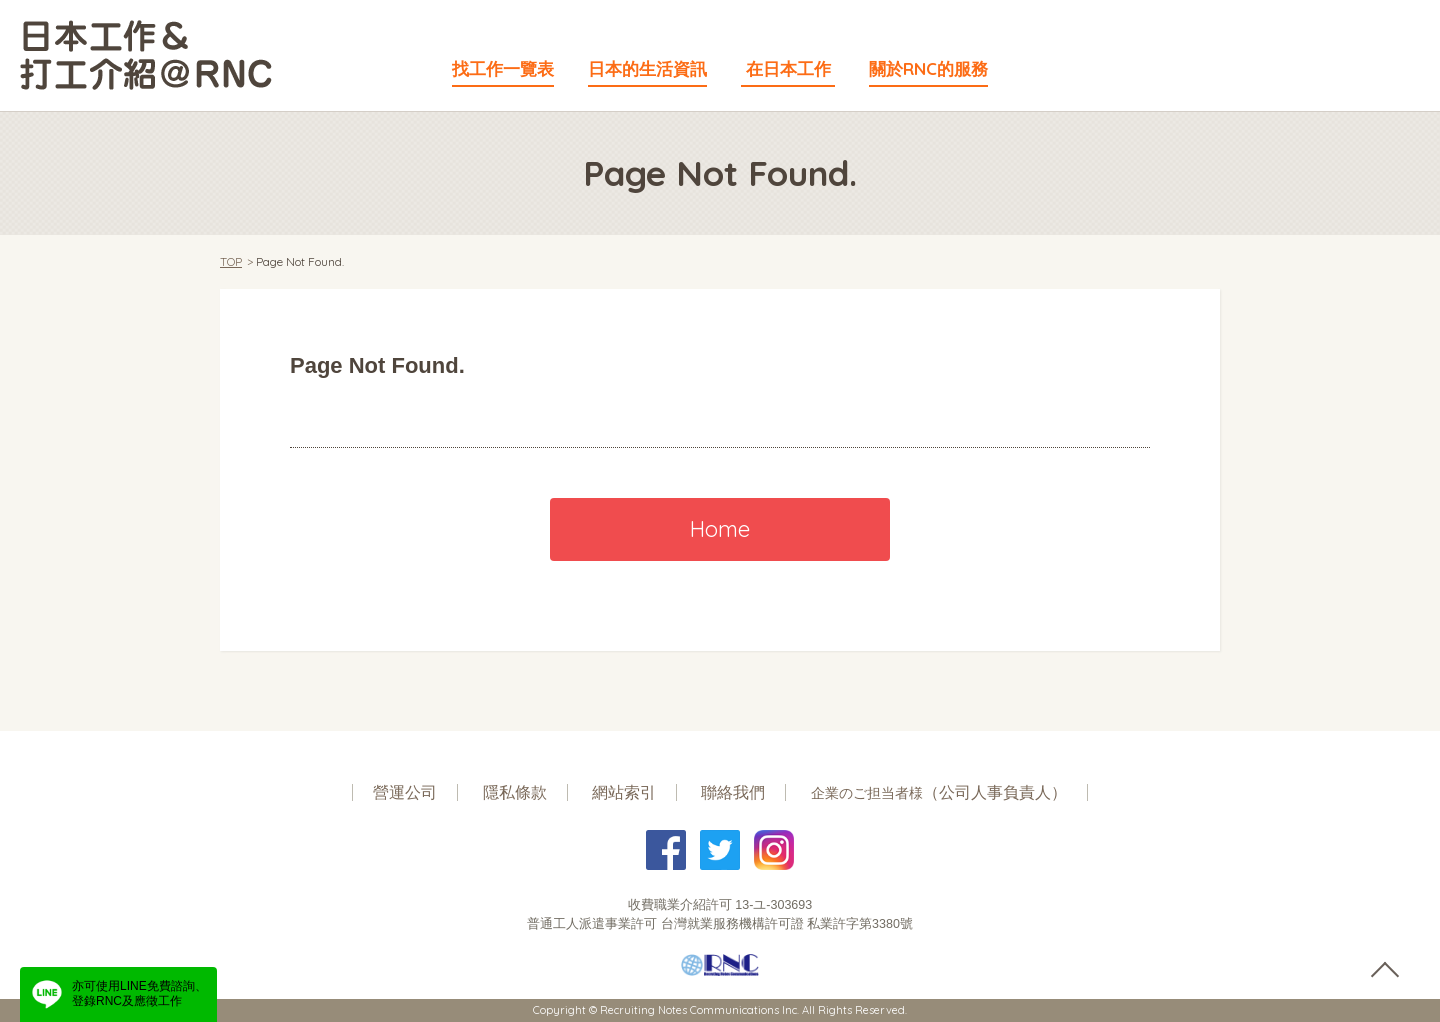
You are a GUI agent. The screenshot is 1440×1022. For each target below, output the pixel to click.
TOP (231, 261)
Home (720, 529)
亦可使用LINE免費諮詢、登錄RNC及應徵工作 (139, 994)
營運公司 (405, 792)
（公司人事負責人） (939, 792)
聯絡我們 (733, 792)
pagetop (1384, 971)
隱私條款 (515, 792)
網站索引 (624, 792)
